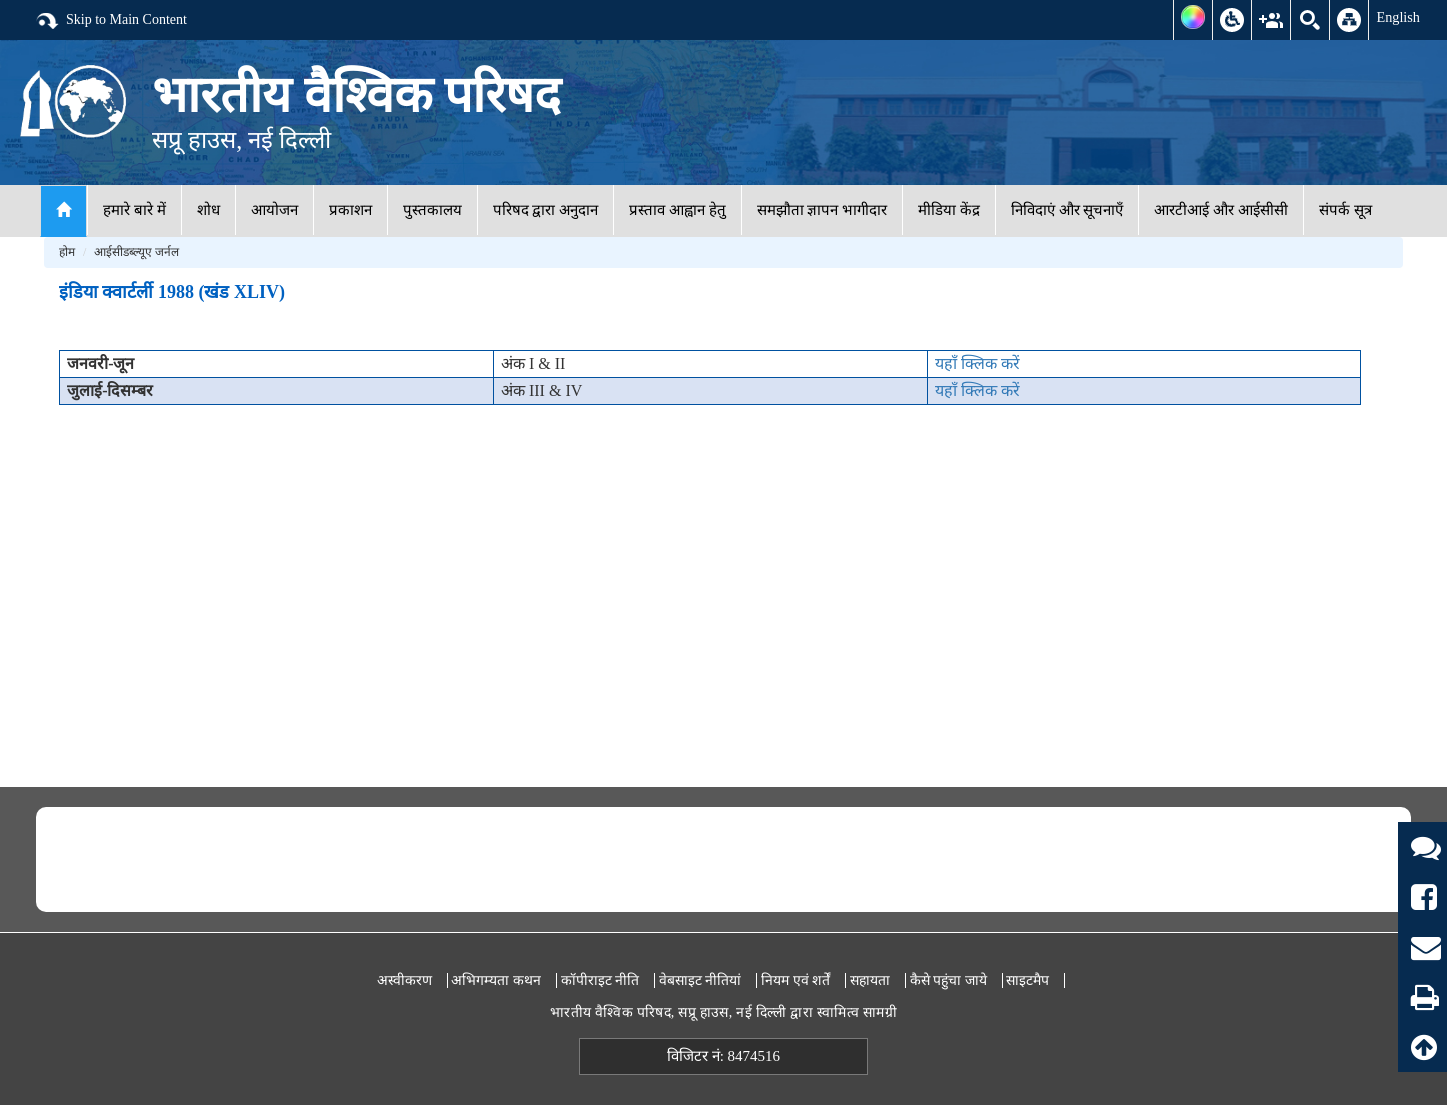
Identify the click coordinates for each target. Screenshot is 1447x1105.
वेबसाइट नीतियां (700, 980)
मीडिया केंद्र (949, 210)
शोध (208, 210)
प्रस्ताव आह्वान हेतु (677, 210)
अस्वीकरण (404, 980)
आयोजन (274, 210)
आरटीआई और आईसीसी (1221, 210)
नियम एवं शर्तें (795, 980)
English (1398, 17)
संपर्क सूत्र (1345, 210)
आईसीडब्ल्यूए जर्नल (136, 252)
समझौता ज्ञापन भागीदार (822, 210)
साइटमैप (1027, 980)
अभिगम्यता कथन (496, 980)
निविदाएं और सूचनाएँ (1067, 210)
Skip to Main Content (111, 21)
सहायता (870, 980)
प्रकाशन (350, 210)
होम (67, 252)
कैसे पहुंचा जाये (948, 980)
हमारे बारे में (134, 210)
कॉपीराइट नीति (600, 980)
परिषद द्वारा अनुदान (546, 210)
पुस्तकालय (432, 210)
